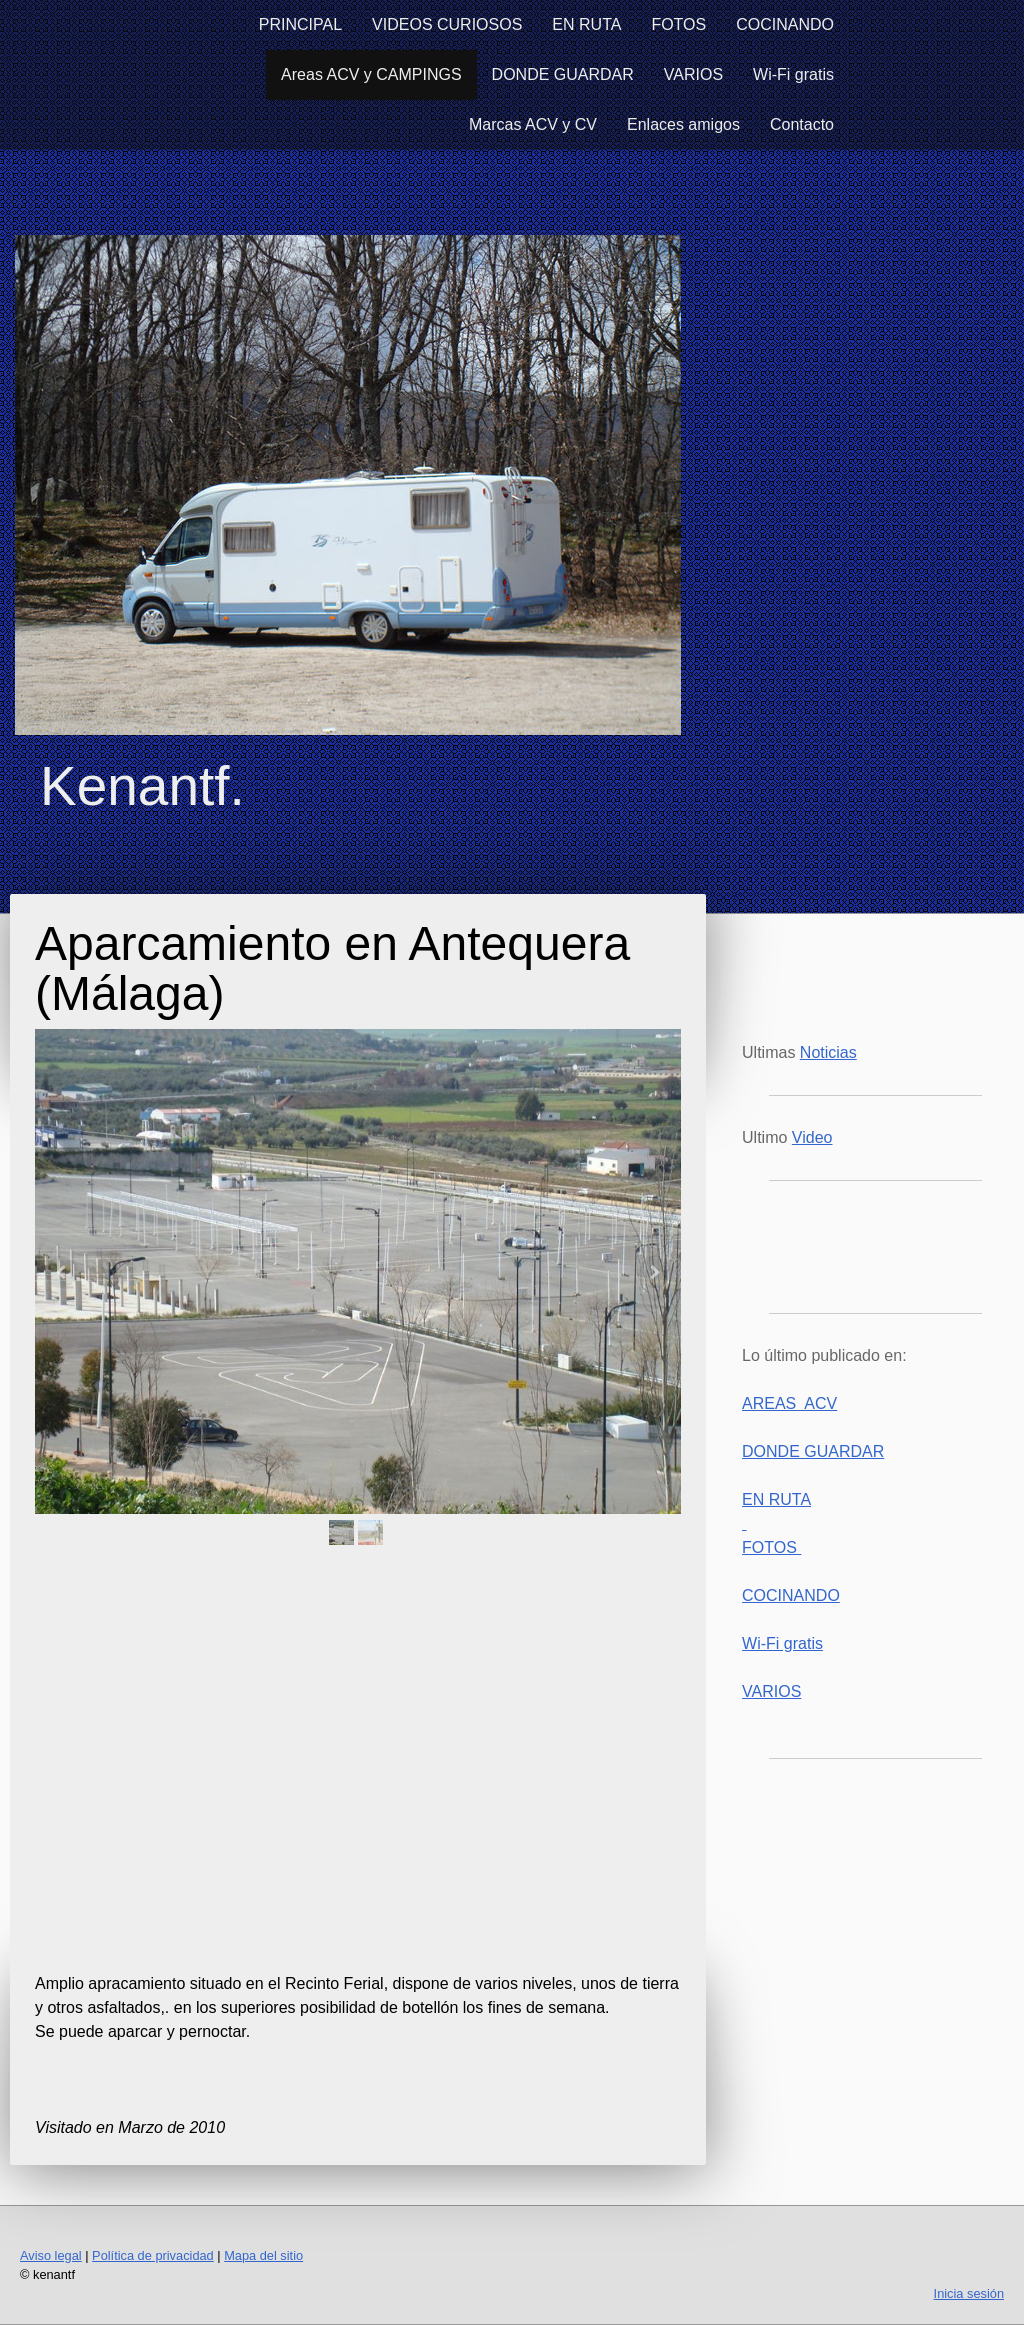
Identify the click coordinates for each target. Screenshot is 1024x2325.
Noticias (828, 1052)
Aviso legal (51, 2255)
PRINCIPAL (300, 24)
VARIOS (693, 74)
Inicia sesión (969, 2293)
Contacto (802, 124)
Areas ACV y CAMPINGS (371, 74)
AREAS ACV (789, 1403)
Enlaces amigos (683, 124)
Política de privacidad (153, 2255)
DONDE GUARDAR (563, 74)
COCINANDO (785, 24)
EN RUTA (586, 24)
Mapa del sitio (263, 2255)
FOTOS (678, 24)
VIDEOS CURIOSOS (447, 24)
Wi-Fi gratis (793, 74)
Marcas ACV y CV (533, 124)
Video (812, 1137)
